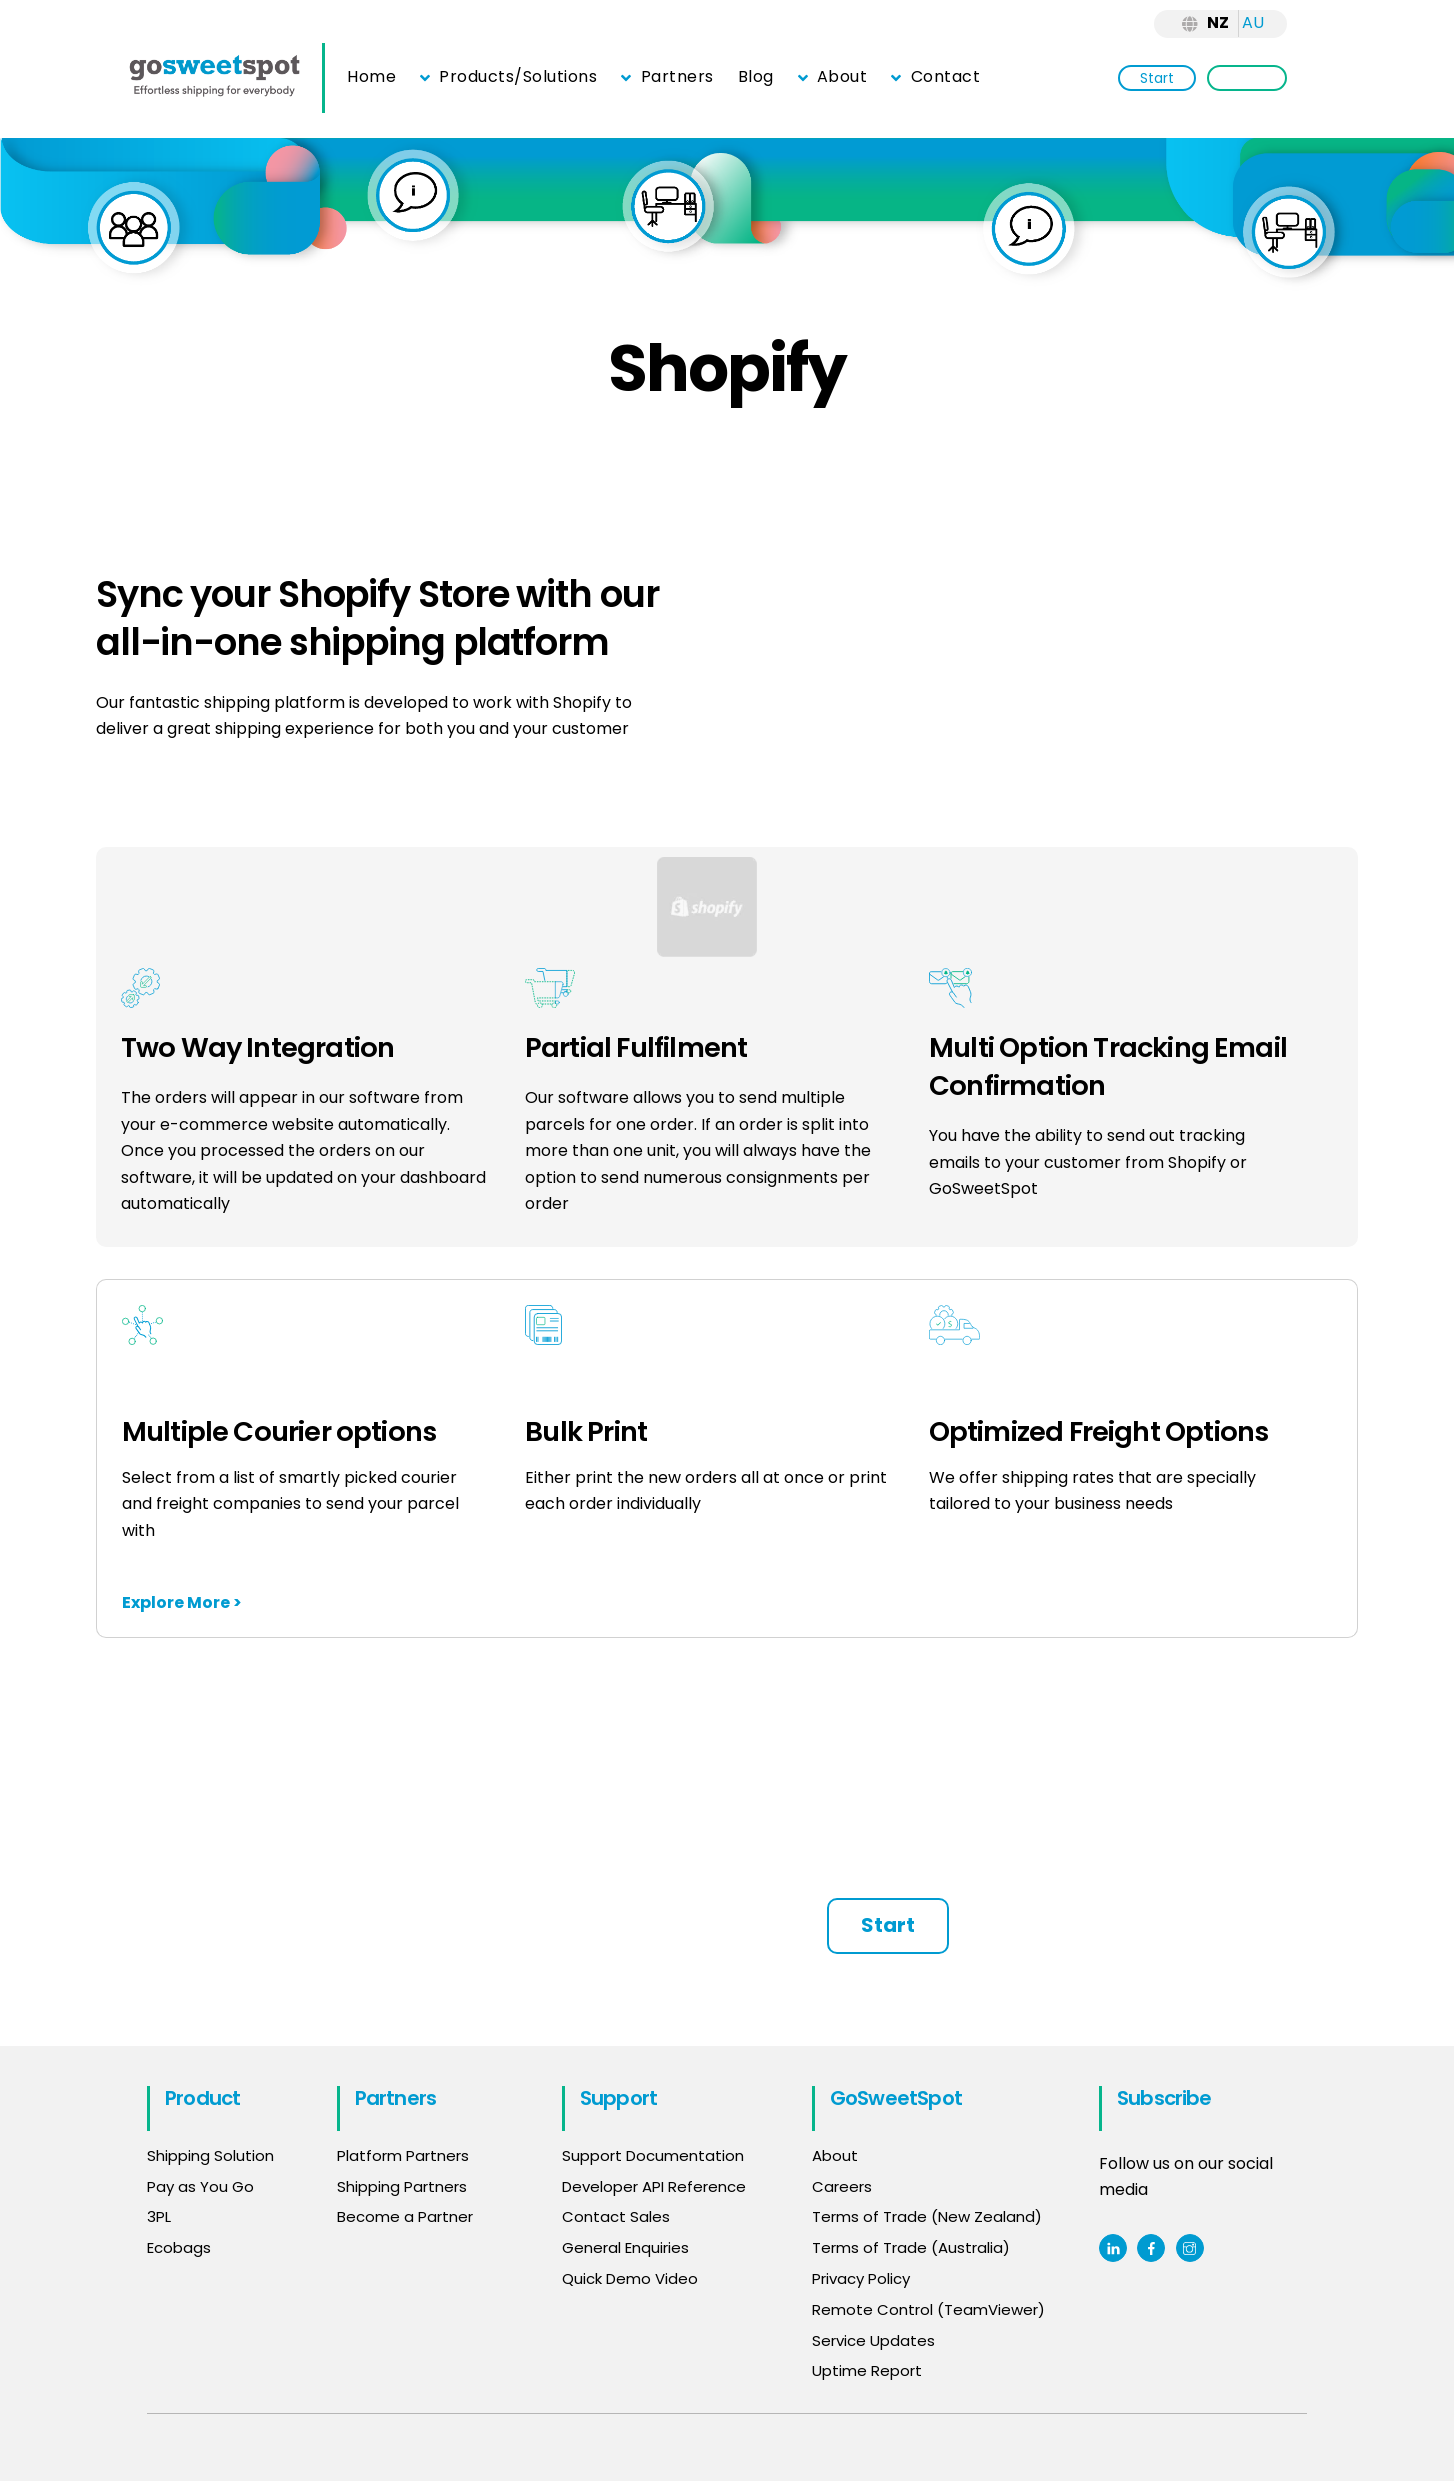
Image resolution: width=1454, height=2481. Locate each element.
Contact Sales (616, 2216)
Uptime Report (867, 2370)
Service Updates (873, 2340)
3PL (159, 2216)
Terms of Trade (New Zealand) (927, 2216)
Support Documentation (653, 2155)
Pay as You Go (200, 2186)
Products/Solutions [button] (508, 76)
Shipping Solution (210, 2155)
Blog (756, 76)
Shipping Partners (402, 2186)
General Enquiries (627, 2247)
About (833, 76)
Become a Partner (405, 2216)
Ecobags (179, 2247)
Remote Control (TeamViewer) (928, 2309)
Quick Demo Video (630, 2278)
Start (1157, 78)
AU (1253, 22)
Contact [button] (935, 76)
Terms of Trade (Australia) (911, 2247)
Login (1247, 78)
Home (371, 76)
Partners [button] (667, 76)
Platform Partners (403, 2155)
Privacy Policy (861, 2278)
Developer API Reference (654, 2186)
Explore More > (182, 1602)
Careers (842, 2186)
